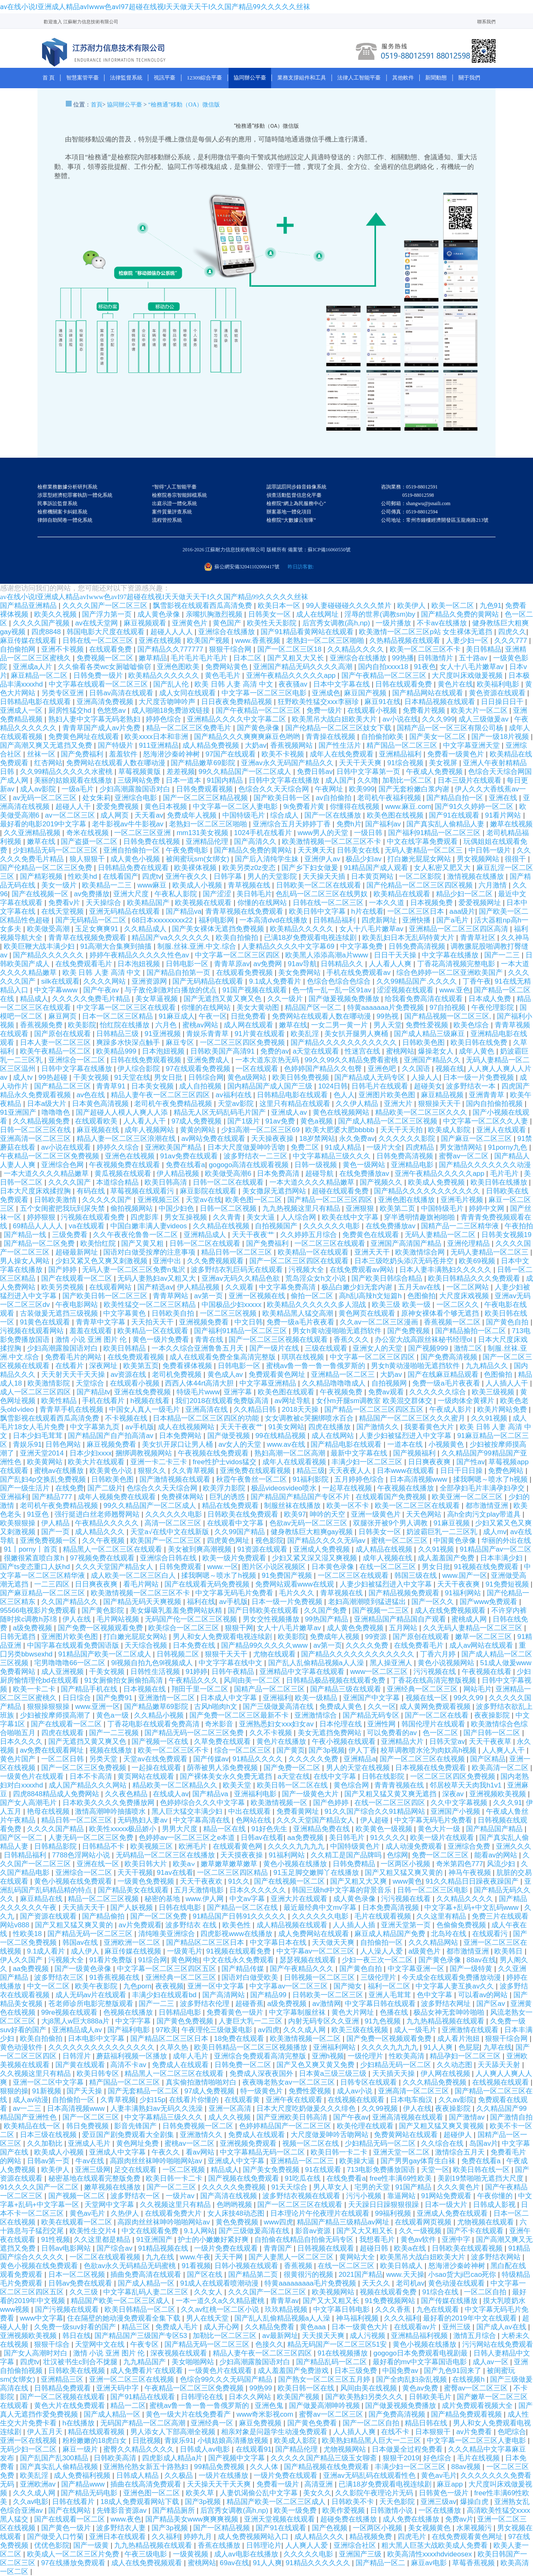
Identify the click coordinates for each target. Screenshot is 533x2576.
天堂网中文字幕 (110, 2205)
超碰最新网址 (77, 1252)
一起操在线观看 (157, 1768)
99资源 (377, 1637)
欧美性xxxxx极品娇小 (123, 1829)
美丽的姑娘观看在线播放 (74, 780)
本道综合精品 (118, 1182)
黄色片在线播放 (282, 1741)
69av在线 (234, 2563)
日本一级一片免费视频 (479, 1077)
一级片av (181, 2196)
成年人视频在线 (388, 1558)
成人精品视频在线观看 (293, 1925)
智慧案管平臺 (82, 77)
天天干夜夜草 (491, 1741)
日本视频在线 (145, 1689)
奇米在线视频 (88, 833)
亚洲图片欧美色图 (388, 1095)
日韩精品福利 (335, 920)
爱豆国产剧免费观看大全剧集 (129, 2135)
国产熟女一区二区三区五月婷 (325, 2379)
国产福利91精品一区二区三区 (435, 833)
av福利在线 (234, 1095)
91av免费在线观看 (189, 1156)
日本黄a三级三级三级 (334, 2074)
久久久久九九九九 (297, 1846)
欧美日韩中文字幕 (318, 911)
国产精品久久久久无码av (327, 1541)
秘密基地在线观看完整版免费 (95, 2178)
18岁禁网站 (317, 1139)
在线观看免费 (111, 649)
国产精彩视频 (42, 876)
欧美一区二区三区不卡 (426, 649)
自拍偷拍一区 (382, 1942)
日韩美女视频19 (506, 1235)
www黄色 (407, 1881)
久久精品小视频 (160, 1715)
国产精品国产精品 (495, 1829)
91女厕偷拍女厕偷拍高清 (124, 1680)
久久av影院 (456, 2100)
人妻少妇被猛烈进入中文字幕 (406, 1436)
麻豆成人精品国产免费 (390, 1934)
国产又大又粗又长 (365, 2231)
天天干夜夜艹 (254, 1235)
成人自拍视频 (201, 1086)
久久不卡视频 (271, 1733)
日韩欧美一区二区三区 (328, 1995)
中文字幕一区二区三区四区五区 (167, 1969)
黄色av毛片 (88, 2213)
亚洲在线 (504, 798)
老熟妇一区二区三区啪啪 (326, 641)
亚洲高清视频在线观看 (408, 2117)
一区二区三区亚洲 (143, 833)
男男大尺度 (180, 1829)
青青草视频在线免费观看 (245, 911)
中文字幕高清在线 (202, 1820)
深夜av (454, 1794)
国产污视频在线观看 (68, 2309)
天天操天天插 (325, 876)
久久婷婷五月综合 (309, 1235)
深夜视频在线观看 (179, 2353)
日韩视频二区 (179, 1654)
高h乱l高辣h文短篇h (371, 1296)
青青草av (284, 2301)
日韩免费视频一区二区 (198, 2126)
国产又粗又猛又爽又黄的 (405, 1873)
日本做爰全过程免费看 (408, 2449)
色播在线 (395, 2012)
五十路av (474, 658)
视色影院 (269, 1541)
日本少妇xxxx (91, 1453)
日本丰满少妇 (502, 1558)
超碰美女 (428, 1086)
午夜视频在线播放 (406, 1488)
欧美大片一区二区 (480, 710)
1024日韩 (333, 1086)
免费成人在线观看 (181, 2065)
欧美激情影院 (49, 1383)
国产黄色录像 (259, 728)
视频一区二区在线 (311, 2143)
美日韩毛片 (254, 894)
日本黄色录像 (333, 1567)
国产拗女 (349, 1986)
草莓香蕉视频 (474, 2563)
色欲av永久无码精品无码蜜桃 (131, 2266)
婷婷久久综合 (119, 1147)
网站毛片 (477, 1689)
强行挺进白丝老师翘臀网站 (98, 1514)
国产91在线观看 (455, 815)
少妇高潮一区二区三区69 (261, 1130)
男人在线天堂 (208, 2318)
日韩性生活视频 (156, 1672)
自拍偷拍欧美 (383, 737)
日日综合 (77, 1698)
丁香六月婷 (439, 1654)
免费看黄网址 (298, 1811)
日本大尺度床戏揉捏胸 (36, 1191)
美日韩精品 (483, 649)
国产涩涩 (218, 894)
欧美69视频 (478, 1261)
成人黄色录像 (159, 614)
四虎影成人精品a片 (173, 2458)
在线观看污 (491, 1934)
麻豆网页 (63, 1016)
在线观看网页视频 (424, 2222)
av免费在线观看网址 (53, 1750)
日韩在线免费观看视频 (146, 1060)
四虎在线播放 (330, 1427)
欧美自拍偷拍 (238, 938)
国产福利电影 (129, 2030)
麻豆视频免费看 (112, 1444)
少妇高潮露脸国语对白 (136, 789)
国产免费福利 (83, 754)
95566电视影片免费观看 (39, 1610)
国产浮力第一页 (108, 614)
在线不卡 (396, 2432)
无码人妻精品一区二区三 (425, 850)
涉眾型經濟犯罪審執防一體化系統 (74, 495)
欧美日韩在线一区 (482, 2170)
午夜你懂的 (496, 2196)
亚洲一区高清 (231, 2108)
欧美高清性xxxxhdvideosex (430, 2554)
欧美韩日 (509, 1951)
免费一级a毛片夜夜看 (301, 1322)
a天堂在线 (294, 1776)
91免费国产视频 (288, 1575)
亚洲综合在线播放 (227, 632)
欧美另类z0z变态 (250, 868)
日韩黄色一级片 (445, 2493)
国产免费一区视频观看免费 (101, 1628)
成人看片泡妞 (459, 2039)
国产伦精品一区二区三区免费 (47, 868)
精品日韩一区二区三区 (237, 1252)
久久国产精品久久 (70, 1602)
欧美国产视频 (209, 641)
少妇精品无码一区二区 (396, 2065)
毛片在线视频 (479, 2458)
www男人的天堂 (324, 833)
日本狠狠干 (434, 2432)
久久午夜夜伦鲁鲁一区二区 (136, 1235)
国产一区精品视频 (222, 2528)
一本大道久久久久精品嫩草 (47, 1174)
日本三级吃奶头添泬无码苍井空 (405, 1261)
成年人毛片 (191, 2056)
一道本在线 (406, 1444)
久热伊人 (126, 2213)
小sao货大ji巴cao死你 (463, 2274)
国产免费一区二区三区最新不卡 (240, 1715)
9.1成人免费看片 (276, 981)
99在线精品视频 (281, 1436)
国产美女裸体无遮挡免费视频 (219, 929)
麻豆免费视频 (261, 2423)
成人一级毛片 (416, 2030)
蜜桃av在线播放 (60, 1471)
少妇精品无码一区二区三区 (56, 850)
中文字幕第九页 (96, 1427)
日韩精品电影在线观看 (36, 702)
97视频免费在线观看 (103, 1558)
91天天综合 (290, 2187)
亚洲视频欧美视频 (498, 1794)
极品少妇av (364, 859)
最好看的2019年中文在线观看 (470, 2318)
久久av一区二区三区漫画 (380, 1322)
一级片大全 (384, 1147)
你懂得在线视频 (355, 807)
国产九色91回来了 (453, 2371)
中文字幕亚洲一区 (417, 1969)
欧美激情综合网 (421, 1252)
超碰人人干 (74, 807)
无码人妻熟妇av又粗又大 (157, 1278)
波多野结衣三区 (60, 1977)
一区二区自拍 (486, 2292)
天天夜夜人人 (351, 1471)
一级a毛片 (79, 789)
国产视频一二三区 (381, 1610)
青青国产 (279, 2248)
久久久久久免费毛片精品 (92, 999)
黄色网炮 (185, 1960)
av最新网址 (280, 2336)
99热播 (403, 658)
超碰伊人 (458, 2135)
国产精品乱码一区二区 (332, 2362)
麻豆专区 (181, 1042)
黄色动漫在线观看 (457, 2283)
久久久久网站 (105, 981)
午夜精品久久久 (194, 1680)
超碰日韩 (375, 2248)
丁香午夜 (477, 981)
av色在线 (92, 1095)
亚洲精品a (360, 1759)
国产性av (470, 1462)
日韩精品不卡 (104, 1846)
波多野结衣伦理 (206, 2004)
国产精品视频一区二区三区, (448, 1016)
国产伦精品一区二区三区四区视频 (420, 885)
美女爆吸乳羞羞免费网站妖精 (177, 1610)
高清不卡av (129, 2065)
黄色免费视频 (238, 2222)
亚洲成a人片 (33, 667)
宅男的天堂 (373, 2187)
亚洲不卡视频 (63, 649)
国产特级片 (116, 745)
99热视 (388, 1016)
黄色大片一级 (440, 1829)
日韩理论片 (263, 2545)
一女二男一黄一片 (340, 1025)
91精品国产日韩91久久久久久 (240, 1916)
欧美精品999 (117, 1051)
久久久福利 (401, 2318)
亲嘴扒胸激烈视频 (215, 614)
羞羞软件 (124, 754)
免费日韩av (315, 772)
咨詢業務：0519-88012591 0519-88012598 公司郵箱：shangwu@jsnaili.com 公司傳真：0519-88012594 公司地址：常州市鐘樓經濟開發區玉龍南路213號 (434, 503)
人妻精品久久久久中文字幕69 (289, 946)
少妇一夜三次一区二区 (378, 1960)
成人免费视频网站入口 (254, 2537)
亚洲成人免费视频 (322, 1549)
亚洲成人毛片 (90, 2143)
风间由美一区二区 (253, 1680)
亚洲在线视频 (161, 641)
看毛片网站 (142, 1584)
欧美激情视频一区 (280, 1803)
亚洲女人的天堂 (378, 1348)
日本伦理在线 (341, 1724)
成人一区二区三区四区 (36, 1392)
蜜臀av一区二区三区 (477, 2388)
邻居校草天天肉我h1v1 (466, 1785)
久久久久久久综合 (438, 1392)
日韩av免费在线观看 (81, 2283)
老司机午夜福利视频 (390, 798)
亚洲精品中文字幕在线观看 (302, 1672)
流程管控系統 (167, 520)
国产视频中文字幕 (237, 2458)
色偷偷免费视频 (462, 1925)
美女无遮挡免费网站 (331, 1733)
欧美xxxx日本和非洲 (157, 737)
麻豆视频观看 (146, 623)
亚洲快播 (417, 920)
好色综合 (438, 2458)
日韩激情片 (436, 658)
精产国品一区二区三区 (402, 745)
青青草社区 (479, 938)
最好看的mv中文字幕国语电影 (421, 2362)
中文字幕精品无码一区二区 (263, 2152)
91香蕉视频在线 (115, 1977)
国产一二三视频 (115, 1733)
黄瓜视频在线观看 (124, 1174)
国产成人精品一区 (147, 2283)
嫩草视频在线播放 (113, 2187)
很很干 (516, 859)
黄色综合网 (352, 1785)
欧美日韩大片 (147, 1864)
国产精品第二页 (254, 2274)
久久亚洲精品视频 (33, 833)
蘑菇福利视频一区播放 (132, 2056)
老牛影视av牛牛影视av (128, 824)
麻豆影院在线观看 (209, 1191)
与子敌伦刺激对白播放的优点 (172, 990)
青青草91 (111, 1086)
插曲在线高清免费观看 (146, 2484)
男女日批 (169, 1077)
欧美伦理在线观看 (366, 2126)
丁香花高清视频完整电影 (457, 964)
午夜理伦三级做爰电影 (218, 2030)
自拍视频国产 (277, 1226)
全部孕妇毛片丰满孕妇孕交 (483, 1488)
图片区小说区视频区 (275, 1567)
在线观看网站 (111, 1287)
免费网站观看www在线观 (295, 1584)
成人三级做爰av (484, 719)
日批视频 (146, 2441)
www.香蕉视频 (258, 641)
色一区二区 (441, 1733)
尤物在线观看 (275, 1654)
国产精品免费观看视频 (467, 2414)
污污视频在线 (435, 1672)
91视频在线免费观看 (487, 1567)
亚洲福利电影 (256, 1794)
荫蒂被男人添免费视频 (223, 1768)
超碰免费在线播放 (349, 2519)
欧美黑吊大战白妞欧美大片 (335, 719)
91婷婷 (197, 1672)
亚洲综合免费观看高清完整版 (261, 2056)
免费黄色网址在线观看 (84, 737)
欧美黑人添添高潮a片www (327, 955)
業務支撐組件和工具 (301, 77)
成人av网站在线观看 (482, 1645)
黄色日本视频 (166, 807)
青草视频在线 (250, 885)
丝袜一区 (42, 754)
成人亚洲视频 (63, 1672)
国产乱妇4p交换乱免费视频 (43, 1479)
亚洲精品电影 (413, 1165)
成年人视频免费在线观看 (118, 1497)
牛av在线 (90, 2161)
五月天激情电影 (200, 1890)
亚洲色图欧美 (179, 667)
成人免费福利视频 (83, 2475)
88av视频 (467, 2467)
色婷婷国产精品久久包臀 (324, 1069)
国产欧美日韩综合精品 (387, 1278)
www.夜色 (125, 2519)
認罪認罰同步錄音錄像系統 (296, 487)
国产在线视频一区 (41, 894)
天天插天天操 (394, 2074)
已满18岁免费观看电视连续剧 (311, 938)
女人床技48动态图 (236, 2213)
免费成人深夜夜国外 (262, 2074)
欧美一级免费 (296, 2510)
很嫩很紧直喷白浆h (35, 1558)
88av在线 (481, 1960)
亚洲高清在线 (207, 1409)
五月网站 (404, 1628)
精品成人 (34, 999)
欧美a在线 (411, 2248)
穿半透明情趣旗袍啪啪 (420, 1217)
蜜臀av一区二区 (465, 1156)
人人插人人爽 (355, 2432)
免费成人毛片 (177, 2327)
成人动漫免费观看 (415, 1846)
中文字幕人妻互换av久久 (456, 1986)
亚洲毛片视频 (463, 1200)
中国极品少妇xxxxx (233, 1305)
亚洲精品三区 (63, 2379)
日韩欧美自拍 (174, 1313)
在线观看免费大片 (174, 2213)
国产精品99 (269, 1995)
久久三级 (85, 2292)
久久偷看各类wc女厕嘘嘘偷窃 (105, 667)
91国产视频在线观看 (255, 990)
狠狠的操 (14, 2091)
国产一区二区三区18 (290, 649)
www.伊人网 (206, 1899)
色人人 (344, 1095)
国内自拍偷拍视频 (495, 1104)
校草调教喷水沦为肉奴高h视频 (429, 1750)
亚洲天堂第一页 (407, 1925)
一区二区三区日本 (416, 911)
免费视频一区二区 (106, 658)
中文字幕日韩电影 (342, 2309)
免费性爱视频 (428, 1025)
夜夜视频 (169, 1986)
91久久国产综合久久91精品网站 (375, 1811)
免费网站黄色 (227, 667)
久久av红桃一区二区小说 (221, 2309)
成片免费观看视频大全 (478, 2406)
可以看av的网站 (484, 1995)
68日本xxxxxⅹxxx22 (163, 920)
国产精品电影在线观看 (347, 1444)
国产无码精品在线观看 (208, 981)
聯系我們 (486, 21)
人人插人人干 (508, 1383)
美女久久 (317, 2493)
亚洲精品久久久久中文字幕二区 (237, 719)
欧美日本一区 (280, 606)
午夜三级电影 (147, 2554)
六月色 (167, 1025)
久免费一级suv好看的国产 (76, 2327)
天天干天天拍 (402, 1130)
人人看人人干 (145, 1121)
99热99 (261, 2388)
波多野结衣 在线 (192, 1925)
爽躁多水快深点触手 (129, 1042)
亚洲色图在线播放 (407, 1200)
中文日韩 (248, 1322)
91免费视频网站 (391, 2301)
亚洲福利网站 (335, 2047)
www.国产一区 (464, 1575)
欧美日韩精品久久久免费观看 (475, 1278)
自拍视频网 (390, 1383)
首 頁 (48, 77)
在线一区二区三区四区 (390, 1803)
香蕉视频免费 (42, 1025)
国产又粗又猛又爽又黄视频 (442, 2126)
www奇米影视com (266, 2414)
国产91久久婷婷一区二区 (475, 807)
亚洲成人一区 (22, 710)
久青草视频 (118, 2100)
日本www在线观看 (406, 1471)
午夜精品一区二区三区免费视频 (50, 1156)
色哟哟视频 (235, 2205)
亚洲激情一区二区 (167, 1698)
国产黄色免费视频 (186, 2021)
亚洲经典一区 (213, 2423)
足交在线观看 (136, 2170)
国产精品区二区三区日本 (206, 1942)
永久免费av (357, 1139)
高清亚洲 (319, 2484)
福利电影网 (217, 920)
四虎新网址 (380, 920)
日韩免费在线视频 (152, 841)
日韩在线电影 (181, 1908)
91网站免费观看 (447, 2196)
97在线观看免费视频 (199, 1069)
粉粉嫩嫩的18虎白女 (95, 2441)
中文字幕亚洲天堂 (472, 745)
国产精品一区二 (381, 2563)
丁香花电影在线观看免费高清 (154, 1724)
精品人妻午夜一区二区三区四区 (161, 1095)
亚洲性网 (382, 1724)
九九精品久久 (488, 1366)
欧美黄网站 (46, 1462)
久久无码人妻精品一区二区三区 (473, 1628)
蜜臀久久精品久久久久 (139, 2449)
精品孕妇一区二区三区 (466, 2056)
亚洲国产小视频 (456, 1811)
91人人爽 (438, 2047)
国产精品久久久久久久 (49, 955)
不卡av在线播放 (442, 623)
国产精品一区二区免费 (40, 1243)
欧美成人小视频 (198, 885)
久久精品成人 (146, 929)
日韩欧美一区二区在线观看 (319, 885)
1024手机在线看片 (264, 833)
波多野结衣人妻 (122, 2528)
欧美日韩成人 (402, 2266)
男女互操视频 (186, 1217)
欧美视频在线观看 (204, 903)
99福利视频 (394, 2213)
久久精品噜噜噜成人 (335, 1383)
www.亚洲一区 (97, 1707)
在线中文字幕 (336, 1776)
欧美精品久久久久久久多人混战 (317, 1305)
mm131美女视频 (203, 833)
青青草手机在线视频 (72, 1409)
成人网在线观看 (249, 1025)
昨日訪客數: (301, 567)
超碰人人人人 (172, 632)
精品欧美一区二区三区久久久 (422, 1112)
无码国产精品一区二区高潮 (143, 2423)
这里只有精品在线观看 (295, 1104)
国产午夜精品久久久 (303, 1969)
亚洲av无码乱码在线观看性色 (370, 2475)
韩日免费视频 (88, 2126)
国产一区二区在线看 (438, 1715)
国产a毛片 (453, 920)
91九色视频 (384, 2021)
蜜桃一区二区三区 (400, 1541)
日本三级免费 (356, 2371)
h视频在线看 (151, 1401)
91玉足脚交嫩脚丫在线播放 (317, 1873)
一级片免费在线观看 (227, 2248)
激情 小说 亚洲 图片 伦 (92, 1340)
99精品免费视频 (220, 2467)
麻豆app (451, 2484)
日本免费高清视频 (391, 1908)
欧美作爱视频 (344, 2510)
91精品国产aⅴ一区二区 (495, 1549)
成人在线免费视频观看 (451, 1610)
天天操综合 (104, 903)
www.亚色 (454, 990)
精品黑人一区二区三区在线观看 (113, 1549)
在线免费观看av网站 (363, 1270)
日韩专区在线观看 (369, 2082)
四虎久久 (512, 632)
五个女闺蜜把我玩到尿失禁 (63, 1208)
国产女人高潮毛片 (29, 1803)
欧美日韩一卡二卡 (340, 2152)
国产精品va (184, 911)
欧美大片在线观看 (97, 1462)
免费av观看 (387, 1392)
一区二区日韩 (63, 1759)
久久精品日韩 (256, 1409)
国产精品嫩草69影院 (204, 763)
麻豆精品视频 (443, 1095)
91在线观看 (324, 2170)
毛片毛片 (505, 1174)
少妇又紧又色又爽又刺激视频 (102, 1261)
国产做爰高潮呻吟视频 (325, 2406)
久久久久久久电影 (332, 1226)
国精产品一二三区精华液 (461, 1226)
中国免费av (401, 2371)
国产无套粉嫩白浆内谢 (415, 789)
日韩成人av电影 (206, 2449)
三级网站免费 (139, 780)
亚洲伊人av (323, 859)
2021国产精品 (360, 2274)
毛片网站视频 (119, 1619)
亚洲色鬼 (270, 2406)
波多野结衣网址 (447, 2004)
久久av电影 (31, 2502)
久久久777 (511, 641)
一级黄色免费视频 (146, 1881)
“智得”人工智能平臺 (174, 487)
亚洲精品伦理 (208, 841)
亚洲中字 (457, 2240)
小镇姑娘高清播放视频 (233, 2441)
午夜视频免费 (342, 1392)
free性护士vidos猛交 (226, 1462)
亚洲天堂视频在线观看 (280, 2519)
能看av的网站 (496, 1855)
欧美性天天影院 (273, 623)
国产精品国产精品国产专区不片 (301, 1497)
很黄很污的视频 (309, 2274)
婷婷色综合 (164, 719)
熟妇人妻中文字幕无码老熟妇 (95, 719)
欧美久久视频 (56, 614)
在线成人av (171, 1794)
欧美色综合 (472, 1025)
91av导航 (302, 964)
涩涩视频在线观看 (406, 990)
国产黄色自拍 (508, 1322)
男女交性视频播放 (272, 1619)
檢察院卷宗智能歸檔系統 (179, 495)
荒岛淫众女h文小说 (316, 1278)
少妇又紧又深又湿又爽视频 (315, 1558)
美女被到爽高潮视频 (201, 1549)
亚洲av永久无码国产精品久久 (288, 763)
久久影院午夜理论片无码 (375, 2493)
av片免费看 (475, 2432)
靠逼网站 (402, 2196)
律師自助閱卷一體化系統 (64, 520)
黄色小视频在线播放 (296, 1864)
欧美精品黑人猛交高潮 (298, 1313)
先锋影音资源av (122, 2510)
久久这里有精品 (442, 1916)
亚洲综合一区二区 (77, 1060)
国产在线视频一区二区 (290, 1881)
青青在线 (210, 1340)
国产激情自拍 (511, 2117)
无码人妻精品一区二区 (441, 1235)
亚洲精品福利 (401, 754)
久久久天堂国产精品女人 (115, 1567)
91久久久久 (388, 1838)
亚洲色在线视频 (131, 1156)
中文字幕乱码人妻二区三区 (146, 2292)
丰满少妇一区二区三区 (367, 1462)
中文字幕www (57, 990)
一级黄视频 (191, 2554)
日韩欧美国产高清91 (223, 1051)
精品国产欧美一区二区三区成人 (121, 2301)
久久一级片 (286, 999)
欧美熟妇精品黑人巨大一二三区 (372, 2441)
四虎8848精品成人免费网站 (57, 1794)
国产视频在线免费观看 (244, 2178)
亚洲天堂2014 (43, 1453)
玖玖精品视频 (287, 2309)
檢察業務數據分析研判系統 (67, 487)
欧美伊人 (412, 606)
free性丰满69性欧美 (402, 2178)
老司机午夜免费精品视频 (174, 1104)
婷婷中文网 (487, 1208)
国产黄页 (290, 1750)
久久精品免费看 (270, 2327)
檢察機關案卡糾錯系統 (62, 512)
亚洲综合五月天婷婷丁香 (293, 824)
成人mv (494, 1532)
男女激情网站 (462, 1147)
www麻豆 (153, 885)
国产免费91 (115, 1698)
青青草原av (232, 964)
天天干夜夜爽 (459, 1584)
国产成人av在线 (502, 2327)
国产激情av (467, 2117)
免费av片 (459, 2519)
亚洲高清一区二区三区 (36, 1139)
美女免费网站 (300, 973)
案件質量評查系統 (172, 512)
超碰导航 (320, 1174)
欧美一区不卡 (348, 1506)
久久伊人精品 (358, 1104)
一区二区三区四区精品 (233, 1873)
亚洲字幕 (239, 1392)
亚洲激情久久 (202, 2135)
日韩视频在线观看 (326, 2248)
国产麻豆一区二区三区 (477, 1139)
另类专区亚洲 (63, 693)
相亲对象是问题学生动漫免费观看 (275, 2432)
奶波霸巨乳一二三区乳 (442, 1532)
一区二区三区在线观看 (330, 1243)
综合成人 (285, 815)
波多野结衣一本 (472, 1086)
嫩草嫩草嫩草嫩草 (230, 1864)
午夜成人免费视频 (435, 772)
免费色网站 (507, 1471)
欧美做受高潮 (49, 929)
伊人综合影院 (139, 1069)
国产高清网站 (224, 1995)
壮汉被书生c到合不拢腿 (81, 2362)
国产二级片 (105, 1488)
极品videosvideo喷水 (284, 1488)
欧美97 (295, 1514)
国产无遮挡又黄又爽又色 (224, 999)
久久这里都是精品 (103, 2240)
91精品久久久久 (258, 1759)
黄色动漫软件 (22, 2047)
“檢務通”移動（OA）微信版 (184, 105)
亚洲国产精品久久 (433, 1060)
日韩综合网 (206, 1077)
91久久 (239, 1881)
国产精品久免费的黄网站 (461, 614)
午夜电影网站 (77, 1305)
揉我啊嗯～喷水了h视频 (491, 1479)
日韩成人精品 (138, 2475)
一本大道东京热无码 (268, 1060)
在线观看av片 (416, 2327)
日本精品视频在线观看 (440, 702)
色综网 (397, 1855)
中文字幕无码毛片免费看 (235, 1593)
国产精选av (155, 1287)
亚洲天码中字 (118, 2388)
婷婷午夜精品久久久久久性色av (140, 955)
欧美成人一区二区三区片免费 (74, 2554)
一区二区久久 (458, 1305)
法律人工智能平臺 (359, 77)
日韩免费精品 (355, 1864)
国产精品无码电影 (90, 2493)
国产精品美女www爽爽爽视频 (192, 2519)
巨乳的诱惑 (228, 1497)
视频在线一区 (428, 1698)
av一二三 (28, 2108)
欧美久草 (201, 2493)
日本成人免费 (490, 999)
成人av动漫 (31, 2100)
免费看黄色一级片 (236, 2012)
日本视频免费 (432, 903)
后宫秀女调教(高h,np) (337, 623)
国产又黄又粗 (143, 1243)
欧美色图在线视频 (396, 815)
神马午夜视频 (470, 1873)
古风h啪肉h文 (216, 1707)
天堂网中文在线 (101, 2344)
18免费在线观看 (240, 2039)
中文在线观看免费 (151, 2231)
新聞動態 (436, 77)
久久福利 (166, 2537)
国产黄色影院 (104, 1610)
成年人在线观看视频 (295, 1462)
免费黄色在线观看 (371, 1235)
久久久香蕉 (394, 2309)
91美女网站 (286, 1427)
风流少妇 (502, 1864)
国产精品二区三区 (63, 1086)
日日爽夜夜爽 (430, 1462)
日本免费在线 (195, 1645)
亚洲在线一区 (99, 1864)
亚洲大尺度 (132, 894)
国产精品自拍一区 (455, 798)
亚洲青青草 (487, 1095)
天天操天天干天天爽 (220, 2484)
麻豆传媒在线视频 (134, 1951)
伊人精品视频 (179, 1174)
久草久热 (175, 2047)
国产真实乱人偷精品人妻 (446, 824)
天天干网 (229, 2257)
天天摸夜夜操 (242, 1855)
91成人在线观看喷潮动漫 (220, 2283)
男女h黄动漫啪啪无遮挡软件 (337, 1331)
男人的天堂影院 (273, 876)
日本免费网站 (181, 1436)
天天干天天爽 (361, 763)
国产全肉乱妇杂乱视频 (412, 2379)
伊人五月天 (46, 2432)
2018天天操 (301, 1409)
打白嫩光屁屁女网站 (420, 859)
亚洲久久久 (513, 1846)
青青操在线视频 (331, 737)
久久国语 (417, 1069)
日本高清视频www (419, 1479)
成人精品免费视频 (211, 745)
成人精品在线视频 (385, 1549)
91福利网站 (464, 1593)
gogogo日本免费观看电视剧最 (422, 2353)
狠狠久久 (153, 1471)
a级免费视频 (33, 1628)
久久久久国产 (70, 1182)
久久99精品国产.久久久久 (417, 981)
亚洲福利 (14, 1497)
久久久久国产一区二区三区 (105, 606)
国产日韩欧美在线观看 (264, 1610)
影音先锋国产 (136, 2126)
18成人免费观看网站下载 (140, 2502)
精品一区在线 (225, 1829)
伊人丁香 (363, 1750)
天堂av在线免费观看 (156, 1759)
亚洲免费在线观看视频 (256, 1471)
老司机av (410, 2283)
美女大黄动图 (259, 1008)
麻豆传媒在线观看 (29, 641)
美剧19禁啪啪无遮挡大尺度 (481, 2178)
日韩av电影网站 (67, 2248)
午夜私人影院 (176, 894)
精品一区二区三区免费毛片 (189, 728)
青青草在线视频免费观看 (88, 938)
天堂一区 (435, 2170)
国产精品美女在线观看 (134, 1890)
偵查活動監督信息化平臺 (293, 495)
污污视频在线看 (407, 1899)
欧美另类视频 (63, 1287)
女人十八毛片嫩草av (473, 667)
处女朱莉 (96, 798)
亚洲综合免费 (470, 1846)
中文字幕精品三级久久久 (333, 1156)
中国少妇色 (177, 1208)
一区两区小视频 (406, 1864)
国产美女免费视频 (272, 2170)
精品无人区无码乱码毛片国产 (221, 1112)
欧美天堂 (238, 1785)
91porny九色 (508, 1147)
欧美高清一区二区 (501, 1768)
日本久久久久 (22, 1741)
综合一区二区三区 (243, 1750)
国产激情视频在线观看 (175, 1479)
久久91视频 (490, 1418)
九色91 (491, 606)
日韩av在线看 (262, 1838)
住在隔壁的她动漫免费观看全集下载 (124, 2318)
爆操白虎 (475, 2502)
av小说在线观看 (67, 1147)
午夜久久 (167, 2152)
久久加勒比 (46, 2143)
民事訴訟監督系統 (57, 503)
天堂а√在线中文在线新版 (170, 1532)
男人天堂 (388, 1025)
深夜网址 (104, 1366)
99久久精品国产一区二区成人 (246, 772)
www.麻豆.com (408, 807)
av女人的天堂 (241, 1444)
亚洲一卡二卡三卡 (159, 1462)
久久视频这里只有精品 (36, 2074)
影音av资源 (314, 2231)
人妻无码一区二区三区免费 (91, 1838)
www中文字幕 (41, 2318)
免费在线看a (185, 1165)
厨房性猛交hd (70, 710)
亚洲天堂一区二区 (402, 2152)
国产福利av (384, 824)
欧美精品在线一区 (33, 2126)
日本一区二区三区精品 (118, 1016)
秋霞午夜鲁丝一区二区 (252, 1479)
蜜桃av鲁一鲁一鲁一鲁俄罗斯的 (316, 1366)
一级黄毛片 (184, 1951)
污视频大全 (307, 1270)
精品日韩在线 (427, 2423)
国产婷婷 (63, 1270)
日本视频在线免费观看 (431, 1768)
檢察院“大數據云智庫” (291, 520)
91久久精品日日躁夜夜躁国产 (473, 1881)
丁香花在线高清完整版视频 (434, 1680)
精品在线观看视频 (97, 2432)
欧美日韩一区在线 (307, 2388)
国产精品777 (53, 1497)
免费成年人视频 (193, 815)
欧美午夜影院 (97, 1986)
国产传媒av (211, 1759)
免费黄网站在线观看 (407, 2135)
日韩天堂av (447, 1741)
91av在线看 (175, 1873)
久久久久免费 (368, 1645)
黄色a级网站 (248, 1077)
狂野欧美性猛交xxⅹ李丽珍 (319, 702)
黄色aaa (314, 2327)
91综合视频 (406, 763)
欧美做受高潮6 (229, 1174)
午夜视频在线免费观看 (214, 1453)
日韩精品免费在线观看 (134, 868)
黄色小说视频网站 (447, 1663)
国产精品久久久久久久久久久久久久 (358, 1654)
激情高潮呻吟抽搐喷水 (111, 1811)
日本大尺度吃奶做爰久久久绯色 (307, 2108)
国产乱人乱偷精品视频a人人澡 (317, 1663)
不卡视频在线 (127, 1418)
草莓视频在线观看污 (143, 1191)
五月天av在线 (420, 1287)
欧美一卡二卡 (35, 1689)
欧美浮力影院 (225, 1488)
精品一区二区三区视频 (104, 1899)
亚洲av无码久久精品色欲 (241, 1278)
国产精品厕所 (174, 2510)
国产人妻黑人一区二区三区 (292, 2257)
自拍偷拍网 (18, 649)
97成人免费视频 (198, 1121)
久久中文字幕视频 (460, 1803)
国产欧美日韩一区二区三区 (105, 1296)
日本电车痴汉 (412, 2100)
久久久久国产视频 (42, 623)
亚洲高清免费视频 (106, 702)
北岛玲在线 (449, 1934)
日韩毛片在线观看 (380, 1086)
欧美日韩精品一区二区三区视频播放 (251, 2047)
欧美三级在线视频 (360, 2030)
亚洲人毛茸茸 (391, 1995)
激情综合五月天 (461, 2152)
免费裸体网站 (183, 1497)
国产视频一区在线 (161, 1741)
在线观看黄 (243, 2100)
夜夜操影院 (493, 1715)
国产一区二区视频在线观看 (63, 2397)
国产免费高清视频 (450, 1357)
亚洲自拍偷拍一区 (132, 850)
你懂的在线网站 (263, 903)
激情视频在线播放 (476, 876)
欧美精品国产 (149, 903)
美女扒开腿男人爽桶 (357, 1034)
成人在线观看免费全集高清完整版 (223, 1357)
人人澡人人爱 (382, 1951)
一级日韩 (369, 833)
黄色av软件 (419, 2240)
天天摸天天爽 (324, 2336)
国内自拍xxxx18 (384, 667)
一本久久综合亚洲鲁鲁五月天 (199, 1348)
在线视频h (469, 2379)
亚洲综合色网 (63, 1165)
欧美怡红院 (99, 1243)
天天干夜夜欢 (202, 1881)
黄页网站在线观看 (146, 1776)
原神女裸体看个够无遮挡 (441, 1313)
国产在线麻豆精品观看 (444, 1374)
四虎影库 (145, 1217)
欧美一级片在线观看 (443, 1838)
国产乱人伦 (172, 684)
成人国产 (339, 780)
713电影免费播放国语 (382, 2170)
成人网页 (115, 815)
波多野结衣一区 (136, 2196)
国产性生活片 (341, 745)
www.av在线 (287, 1444)
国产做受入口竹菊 (56, 2537)
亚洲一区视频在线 (258, 1296)
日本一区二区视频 (77, 2274)
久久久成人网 (305, 2030)
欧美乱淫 (306, 1034)
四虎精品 (421, 1147)
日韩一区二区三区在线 (36, 1130)
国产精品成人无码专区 (370, 1077)
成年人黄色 (477, 1051)
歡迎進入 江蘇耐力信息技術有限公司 (81, 21)
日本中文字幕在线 (342, 684)
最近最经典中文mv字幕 (321, 1908)
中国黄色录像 (455, 1541)
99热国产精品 (327, 1619)
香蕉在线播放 (220, 2545)
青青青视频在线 (400, 1785)
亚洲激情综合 (316, 1715)
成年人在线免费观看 (343, 754)
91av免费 (280, 1121)
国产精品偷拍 (104, 1916)
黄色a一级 (113, 1715)
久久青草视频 (194, 1471)
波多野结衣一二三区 (256, 1156)
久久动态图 (455, 2065)
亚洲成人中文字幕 (118, 2152)
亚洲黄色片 (190, 623)
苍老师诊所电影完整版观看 (91, 2004)
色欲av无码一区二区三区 (309, 1523)
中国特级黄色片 (356, 1846)
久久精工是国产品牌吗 (347, 1855)
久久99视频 (380, 2108)
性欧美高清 (407, 2056)
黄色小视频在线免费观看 (74, 1881)
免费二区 (306, 1147)
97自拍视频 (449, 1008)
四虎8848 (47, 632)
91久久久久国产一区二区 (40, 2187)
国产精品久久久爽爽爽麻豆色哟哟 (248, 737)
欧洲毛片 (194, 1846)
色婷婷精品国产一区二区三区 (286, 2126)
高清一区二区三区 (173, 1523)
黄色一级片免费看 (161, 1340)
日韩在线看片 (74, 2502)
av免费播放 (92, 894)
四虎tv (152, 876)
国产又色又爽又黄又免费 (316, 2065)
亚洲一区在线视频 (29, 2441)
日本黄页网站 (373, 876)
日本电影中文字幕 (97, 2039)
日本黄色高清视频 (101, 1104)
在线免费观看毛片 (84, 964)
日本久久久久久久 (258, 1890)
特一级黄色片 (262, 2091)
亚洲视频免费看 (205, 1322)
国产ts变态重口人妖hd (36, 1567)
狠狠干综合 (53, 2344)
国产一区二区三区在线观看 (300, 2205)
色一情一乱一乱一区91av (332, 990)
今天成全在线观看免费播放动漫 (452, 1977)
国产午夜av (102, 990)
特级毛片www (198, 1392)
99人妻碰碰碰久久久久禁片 (350, 606)
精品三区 (137, 2327)
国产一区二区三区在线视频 (423, 1759)
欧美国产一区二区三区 (166, 1541)
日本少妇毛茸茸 (39, 1436)
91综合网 (152, 1960)
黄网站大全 (358, 2257)
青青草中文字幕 (101, 1322)
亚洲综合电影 (137, 798)
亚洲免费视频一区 (49, 1541)
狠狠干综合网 (231, 649)
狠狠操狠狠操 (49, 1707)
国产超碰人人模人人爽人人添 (123, 1112)
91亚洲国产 (19, 1112)
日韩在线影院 (384, 1776)
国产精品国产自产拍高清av (111, 1436)
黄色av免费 (421, 2388)
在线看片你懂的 (195, 2100)
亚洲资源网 (150, 981)
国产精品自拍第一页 (179, 973)
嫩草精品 (153, 658)
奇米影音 (220, 1724)
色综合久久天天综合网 (274, 789)
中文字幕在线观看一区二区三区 (99, 684)
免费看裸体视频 (188, 1366)
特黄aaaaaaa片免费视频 (386, 1008)
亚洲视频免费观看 (249, 2143)
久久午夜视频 (104, 1541)
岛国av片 (483, 2143)
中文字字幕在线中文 (231, 1663)
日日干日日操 (462, 1471)
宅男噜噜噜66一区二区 (70, 1663)
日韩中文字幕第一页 (369, 772)
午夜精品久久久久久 (108, 1523)
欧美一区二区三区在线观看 (418, 1506)
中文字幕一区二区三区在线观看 (127, 1008)
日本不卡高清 (92, 1776)
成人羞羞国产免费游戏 (294, 2371)
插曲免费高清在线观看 (146, 2274)
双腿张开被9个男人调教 (391, 1523)
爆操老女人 (437, 1051)
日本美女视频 (153, 1086)
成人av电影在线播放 (247, 2554)
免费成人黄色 (341, 1707)
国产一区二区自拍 (372, 2423)
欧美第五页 (141, 1366)
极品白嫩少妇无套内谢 (357, 1287)
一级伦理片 (366, 2056)
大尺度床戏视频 (465, 1296)
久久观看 (240, 1287)
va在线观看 (87, 1226)
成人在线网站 (333, 1436)
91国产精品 (414, 2187)
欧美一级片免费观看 (235, 1558)
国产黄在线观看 (81, 2065)
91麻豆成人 (177, 1016)
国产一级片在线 (275, 1348)
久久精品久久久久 (356, 649)
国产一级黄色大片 (311, 1794)
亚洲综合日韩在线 (169, 1558)
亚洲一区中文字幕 (216, 1986)
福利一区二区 (390, 1986)
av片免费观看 (140, 1925)
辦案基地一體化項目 (288, 512)
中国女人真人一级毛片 (145, 1409)
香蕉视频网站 (292, 745)
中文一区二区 (49, 1986)
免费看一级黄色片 (456, 754)
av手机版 (139, 1427)
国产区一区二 (22, 1838)
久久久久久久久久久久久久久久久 (102, 2047)
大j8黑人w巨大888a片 (76, 2021)
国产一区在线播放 (333, 815)
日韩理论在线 (203, 2397)
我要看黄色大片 (430, 1427)
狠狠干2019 (401, 2458)
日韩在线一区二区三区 (98, 641)
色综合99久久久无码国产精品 (227, 2379)
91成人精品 (344, 1147)
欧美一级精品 (317, 1698)
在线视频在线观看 (501, 2082)
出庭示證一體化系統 (174, 503)
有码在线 (92, 1191)
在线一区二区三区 (388, 1567)
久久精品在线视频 (222, 1226)
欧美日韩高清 (166, 1182)
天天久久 (377, 2283)
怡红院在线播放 (126, 1025)
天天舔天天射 (500, 2065)
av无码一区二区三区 (46, 798)
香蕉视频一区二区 (453, 1322)
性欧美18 (28, 1934)
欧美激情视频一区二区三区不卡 (332, 841)
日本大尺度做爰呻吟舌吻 (247, 1147)
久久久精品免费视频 (435, 2082)
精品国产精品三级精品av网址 (344, 2222)
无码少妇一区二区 (29, 2449)
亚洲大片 (399, 1104)
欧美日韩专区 (99, 2074)
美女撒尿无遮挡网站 (275, 1191)
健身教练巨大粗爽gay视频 (313, 1532)
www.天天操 (405, 2274)
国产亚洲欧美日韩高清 (293, 2117)
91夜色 (425, 667)
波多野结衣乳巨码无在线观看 (238, 1270)
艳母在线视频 (49, 1811)
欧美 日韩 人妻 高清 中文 (234, 684)
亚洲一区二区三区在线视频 (132, 2379)
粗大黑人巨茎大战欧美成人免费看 (435, 2545)
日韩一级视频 (316, 1165)
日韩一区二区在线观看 (229, 1182)
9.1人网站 (199, 2231)
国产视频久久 (382, 1182)
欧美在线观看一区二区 (77, 2222)
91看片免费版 (111, 1960)
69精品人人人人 (39, 1226)
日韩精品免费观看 (63, 2388)
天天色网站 (424, 1514)
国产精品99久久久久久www (265, 1645)
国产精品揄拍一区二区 (471, 1331)
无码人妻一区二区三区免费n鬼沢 (134, 1270)
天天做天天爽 (334, 1942)
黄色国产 (228, 623)
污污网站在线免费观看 (497, 2344)
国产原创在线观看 (63, 1034)
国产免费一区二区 (293, 1768)
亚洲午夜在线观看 (295, 2100)
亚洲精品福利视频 (420, 2336)
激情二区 (469, 1348)
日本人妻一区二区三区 (56, 1042)
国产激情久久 (378, 1427)
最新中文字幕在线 (360, 1453)
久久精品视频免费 (42, 1121)
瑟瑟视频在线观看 (308, 1960)
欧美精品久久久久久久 (164, 675)
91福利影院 (311, 1479)
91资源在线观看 (263, 1549)
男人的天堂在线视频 (359, 1768)
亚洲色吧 (383, 1069)
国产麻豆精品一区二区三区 (43, 1593)
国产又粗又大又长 (296, 658)
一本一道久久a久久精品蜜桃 (221, 2301)
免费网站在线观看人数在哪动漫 (116, 763)
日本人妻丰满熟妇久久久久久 (446, 1270)
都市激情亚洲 (488, 1506)
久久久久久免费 (314, 1759)
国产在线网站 (70, 2510)
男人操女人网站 (26, 1261)
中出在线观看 (250, 1811)
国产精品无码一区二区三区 (90, 1934)
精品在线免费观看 (231, 1506)
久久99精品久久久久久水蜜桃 (67, 772)
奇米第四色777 (459, 1864)
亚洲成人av (290, 1112)
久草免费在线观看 (223, 1741)
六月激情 (493, 885)
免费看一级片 (279, 2484)
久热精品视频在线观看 (405, 641)
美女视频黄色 (430, 2528)
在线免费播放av (365, 1174)
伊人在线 (77, 1619)
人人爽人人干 (504, 1750)
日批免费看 (249, 1016)
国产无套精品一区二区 (144, 2091)
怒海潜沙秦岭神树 (172, 754)
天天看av (148, 815)
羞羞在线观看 (92, 1331)
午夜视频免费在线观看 (125, 1165)
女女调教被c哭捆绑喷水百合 (310, 1418)
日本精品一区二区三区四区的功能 (207, 1418)
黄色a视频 (317, 1121)
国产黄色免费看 (313, 2423)
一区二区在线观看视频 (106, 2257)
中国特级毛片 (244, 815)
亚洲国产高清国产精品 (407, 1243)
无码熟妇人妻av (143, 1820)
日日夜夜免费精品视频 (237, 702)
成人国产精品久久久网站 (89, 1785)
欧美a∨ (185, 1864)
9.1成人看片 (47, 1951)
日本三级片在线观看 (470, 780)
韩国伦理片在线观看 (434, 1724)
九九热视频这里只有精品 (302, 1208)
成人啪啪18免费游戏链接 (172, 710)
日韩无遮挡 (18, 1637)
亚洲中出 (168, 1261)
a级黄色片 (425, 1951)
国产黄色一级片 (67, 2528)
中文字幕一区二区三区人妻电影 (477, 2441)
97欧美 (167, 2030)
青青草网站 (171, 1296)
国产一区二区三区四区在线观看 (300, 1261)
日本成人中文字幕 (229, 1698)
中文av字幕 (248, 1899)
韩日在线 (76, 2336)
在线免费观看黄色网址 (468, 2537)
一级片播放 (394, 623)
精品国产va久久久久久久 (172, 938)
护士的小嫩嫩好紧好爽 (214, 2240)
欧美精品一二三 (108, 885)
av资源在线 (129, 1374)
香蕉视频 (299, 2266)
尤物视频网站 (346, 2449)
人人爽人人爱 (307, 2545)
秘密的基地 (163, 1899)
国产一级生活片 (26, 1488)
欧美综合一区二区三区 (184, 1628)
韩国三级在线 (416, 1575)
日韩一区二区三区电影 (433, 1890)
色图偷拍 (421, 1296)
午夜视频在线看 (487, 1672)
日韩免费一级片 (99, 675)
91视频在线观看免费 (239, 1951)
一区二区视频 (184, 2170)
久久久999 (438, 719)
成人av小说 (355, 2091)
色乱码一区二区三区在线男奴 (323, 894)
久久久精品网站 (434, 1942)
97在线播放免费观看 (74, 2563)
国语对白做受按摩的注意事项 (150, 1252)
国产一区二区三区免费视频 (84, 1768)
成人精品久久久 (101, 1532)
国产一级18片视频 (501, 737)
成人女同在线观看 (188, 693)
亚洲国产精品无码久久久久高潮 (303, 667)
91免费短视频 (508, 1584)
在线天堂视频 (63, 911)
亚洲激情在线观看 (471, 2030)
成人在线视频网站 (187, 1427)
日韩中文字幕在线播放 (285, 780)
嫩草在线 (42, 841)
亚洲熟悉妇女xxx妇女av (277, 1724)
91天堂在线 (132, 1077)
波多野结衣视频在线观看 (302, 2196)
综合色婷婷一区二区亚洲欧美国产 (450, 973)
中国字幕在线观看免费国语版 (74, 1645)
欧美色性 (237, 1925)
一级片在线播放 (224, 2475)
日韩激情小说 (392, 2510)
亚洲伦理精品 (469, 1243)
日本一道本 (184, 780)
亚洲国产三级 (361, 2554)
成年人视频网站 (150, 1130)
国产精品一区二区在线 (243, 1908)
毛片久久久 (297, 1593)
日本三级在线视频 (49, 2135)
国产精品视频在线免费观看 (327, 2467)
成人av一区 (491, 2362)
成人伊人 (86, 1951)
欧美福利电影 (499, 684)
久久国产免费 (326, 1610)
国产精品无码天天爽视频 (143, 1602)
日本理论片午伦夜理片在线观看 (320, 2213)
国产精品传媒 (244, 1969)
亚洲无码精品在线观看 (125, 911)
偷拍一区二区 (313, 1296)
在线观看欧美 (97, 1121)
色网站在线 (254, 1820)
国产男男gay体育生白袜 (419, 2161)
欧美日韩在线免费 (480, 1042)
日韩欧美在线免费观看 (243, 1514)
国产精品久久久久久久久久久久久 (345, 1042)
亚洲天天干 (373, 1252)
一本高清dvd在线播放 (274, 920)
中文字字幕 (134, 2021)
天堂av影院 (236, 1104)
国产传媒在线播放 (450, 2301)
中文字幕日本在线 (279, 1942)
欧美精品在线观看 (403, 894)
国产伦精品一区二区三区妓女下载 (339, 728)
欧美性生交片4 (94, 2231)
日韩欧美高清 (116, 2458)
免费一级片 (325, 710)
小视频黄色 (447, 1444)
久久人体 (265, 2467)
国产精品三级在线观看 (346, 1689)
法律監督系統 (126, 77)
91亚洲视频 (163, 1034)
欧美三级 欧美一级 (402, 1305)
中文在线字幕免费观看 (423, 841)
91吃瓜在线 (304, 2178)
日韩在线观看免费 (404, 684)
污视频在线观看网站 (33, 1331)
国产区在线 (205, 2274)
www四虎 (278, 2222)
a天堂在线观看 (317, 1051)
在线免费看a (346, 2178)
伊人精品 (56, 1523)
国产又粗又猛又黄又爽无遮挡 (391, 1794)
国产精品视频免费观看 (405, 1593)
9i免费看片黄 (305, 807)
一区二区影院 (421, 876)
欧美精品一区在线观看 (314, 1252)
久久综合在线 (443, 2143)
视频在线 (450, 1069)
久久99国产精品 (240, 1532)
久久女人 (209, 2292)
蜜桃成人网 (470, 1619)
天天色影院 (398, 2502)
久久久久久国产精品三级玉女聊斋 (325, 2458)
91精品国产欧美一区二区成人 (105, 1654)
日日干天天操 (396, 955)
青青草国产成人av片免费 (102, 728)
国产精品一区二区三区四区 (330, 1200)
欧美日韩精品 (125, 1348)
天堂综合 (91, 1383)
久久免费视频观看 (216, 1261)
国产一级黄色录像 (84, 1969)
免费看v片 (65, 903)
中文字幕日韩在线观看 (381, 2004)
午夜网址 (330, 789)
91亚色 (39, 1514)
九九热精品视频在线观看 (446, 2021)
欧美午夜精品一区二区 (56, 1051)
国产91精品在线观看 (143, 2397)
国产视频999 (429, 1348)
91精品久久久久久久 (319, 2563)
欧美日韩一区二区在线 (293, 1785)
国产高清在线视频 (229, 2196)
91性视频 (55, 2240)
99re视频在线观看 (70, 2012)
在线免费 (69, 1488)
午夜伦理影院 (493, 1008)
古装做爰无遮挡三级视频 (60, 1313)
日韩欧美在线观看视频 (468, 2248)
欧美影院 (82, 1025)
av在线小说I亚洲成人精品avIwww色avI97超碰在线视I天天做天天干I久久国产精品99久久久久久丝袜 (155, 6)
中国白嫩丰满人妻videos (149, 1226)
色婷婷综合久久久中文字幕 (203, 1803)
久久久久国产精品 (56, 1829)
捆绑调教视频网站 (144, 1453)
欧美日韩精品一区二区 (141, 2309)
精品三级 (310, 1471)
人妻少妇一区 (468, 641)
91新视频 (47, 2091)
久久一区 (382, 1707)
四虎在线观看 (63, 1733)
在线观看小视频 (373, 710)
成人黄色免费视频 (356, 1628)
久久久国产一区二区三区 (268, 2292)
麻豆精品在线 (42, 1899)
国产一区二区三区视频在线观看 (279, 1340)
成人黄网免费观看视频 (436, 1707)
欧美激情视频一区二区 (306, 2039)
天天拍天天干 (153, 1322)
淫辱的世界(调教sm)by (380, 614)
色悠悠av (112, 710)
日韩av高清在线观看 (122, 693)
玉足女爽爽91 (97, 929)
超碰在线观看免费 (341, 1191)
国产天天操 (85, 2091)
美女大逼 (262, 1217)
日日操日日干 (503, 702)
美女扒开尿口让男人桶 (178, 1444)
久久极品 (179, 2475)
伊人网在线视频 (446, 2074)
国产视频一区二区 (77, 2196)
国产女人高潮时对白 (37, 2353)
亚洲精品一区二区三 (344, 1374)
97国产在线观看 (232, 754)
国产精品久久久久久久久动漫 (485, 1165)
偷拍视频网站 (132, 1208)
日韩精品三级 (118, 1034)
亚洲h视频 (328, 2056)
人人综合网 (299, 1217)
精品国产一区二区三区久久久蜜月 (413, 1418)
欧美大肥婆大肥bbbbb (340, 1130)
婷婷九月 (199, 2537)
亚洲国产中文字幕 (372, 1698)
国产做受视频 (229, 1436)
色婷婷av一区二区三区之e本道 (188, 1838)
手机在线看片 (104, 1401)
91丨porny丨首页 (31, 1549)
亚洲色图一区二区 (152, 2493)
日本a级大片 (47, 1104)
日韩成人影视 (495, 2205)
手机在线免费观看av (359, 973)
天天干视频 (135, 1873)
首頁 (96, 105)
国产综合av (115, 2248)
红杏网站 (48, 763)
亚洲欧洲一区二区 (133, 1942)
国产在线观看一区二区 (77, 1278)
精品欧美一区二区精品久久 (175, 1785)
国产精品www (84, 2484)
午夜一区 (213, 1016)
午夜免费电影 (188, 850)
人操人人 (425, 1077)
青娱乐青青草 (208, 1034)
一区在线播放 (440, 2510)
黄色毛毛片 (223, 675)
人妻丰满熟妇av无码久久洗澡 (157, 2108)
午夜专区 (145, 2344)
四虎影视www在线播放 (237, 1934)
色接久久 (269, 2344)
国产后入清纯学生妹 (268, 859)
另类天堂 (104, 1759)
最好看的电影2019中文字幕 (44, 824)
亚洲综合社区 (356, 2545)
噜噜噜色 (57, 1112)
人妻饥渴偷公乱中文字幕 (260, 2493)
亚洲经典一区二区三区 (423, 1689)
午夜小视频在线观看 (345, 1741)
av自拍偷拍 (334, 798)
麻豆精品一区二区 (40, 675)
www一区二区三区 (380, 1672)
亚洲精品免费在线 (322, 1829)
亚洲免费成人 (209, 1060)
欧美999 (362, 789)
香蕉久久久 (352, 1340)
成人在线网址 (318, 614)
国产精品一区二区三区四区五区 (375, 1409)
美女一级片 (60, 885)
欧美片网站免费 (503, 1409)
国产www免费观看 (489, 1602)
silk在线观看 (60, 981)
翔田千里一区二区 (201, 1689)
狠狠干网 (239, 1628)
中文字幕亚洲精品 (268, 1383)
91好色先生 (270, 1829)
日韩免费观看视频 (205, 789)
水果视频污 (475, 2528)
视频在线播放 (112, 1750)
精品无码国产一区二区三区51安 (338, 2344)
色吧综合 (512, 2432)
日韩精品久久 (343, 964)
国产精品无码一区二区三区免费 (195, 1733)
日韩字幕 (229, 876)
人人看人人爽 (391, 964)
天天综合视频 (147, 1645)
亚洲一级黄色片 (377, 1514)
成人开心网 (222, 2327)
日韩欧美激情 (56, 1200)
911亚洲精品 (159, 745)
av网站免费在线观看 (214, 1139)
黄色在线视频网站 (342, 1112)
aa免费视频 (306, 1838)
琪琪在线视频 (303, 1357)
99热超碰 (53, 1077)
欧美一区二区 (453, 606)
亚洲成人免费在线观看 (453, 2213)
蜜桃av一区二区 (190, 2143)
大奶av (255, 745)
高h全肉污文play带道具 (485, 1514)
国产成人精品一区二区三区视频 (388, 1121)
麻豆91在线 (382, 702)
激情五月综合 (475, 2336)
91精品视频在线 (164, 2248)
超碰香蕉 (249, 2004)
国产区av (491, 2004)
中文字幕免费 (362, 946)
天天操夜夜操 (273, 1139)
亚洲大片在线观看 (300, 1899)
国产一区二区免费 (159, 1916)
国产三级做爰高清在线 (279, 1707)
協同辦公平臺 (250, 77)
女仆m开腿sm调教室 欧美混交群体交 (375, 1401)
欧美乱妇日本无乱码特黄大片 (409, 938)
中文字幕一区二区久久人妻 (486, 1121)
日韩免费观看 (181, 1567)
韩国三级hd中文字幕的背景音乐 (343, 1890)
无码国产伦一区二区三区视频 (192, 1619)
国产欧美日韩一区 (283, 798)
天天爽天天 (315, 850)
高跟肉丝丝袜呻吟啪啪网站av (157, 2161)
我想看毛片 (378, 2240)
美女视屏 (444, 763)
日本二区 (248, 658)
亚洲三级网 (92, 2170)
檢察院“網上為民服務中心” (296, 503)
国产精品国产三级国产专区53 (142, 2336)
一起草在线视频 (348, 1488)
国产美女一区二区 (438, 737)
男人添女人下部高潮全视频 (173, 2432)
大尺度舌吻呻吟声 (168, 702)
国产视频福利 (415, 1453)
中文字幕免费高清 (288, 1287)
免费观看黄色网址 (278, 1374)
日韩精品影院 (56, 1846)
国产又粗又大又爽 (359, 1881)
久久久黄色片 (459, 2187)
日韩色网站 (64, 1444)
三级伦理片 (379, 1977)
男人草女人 (332, 2187)
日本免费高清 (279, 1174)
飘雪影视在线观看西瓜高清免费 (203, 606)
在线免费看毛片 (420, 1645)
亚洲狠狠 (361, 1208)
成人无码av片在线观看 (91, 1995)
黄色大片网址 (353, 2012)
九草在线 (497, 2047)
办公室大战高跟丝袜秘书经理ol (424, 1340)
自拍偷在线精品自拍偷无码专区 (305, 2240)
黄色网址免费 (138, 2143)
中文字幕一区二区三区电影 (265, 693)
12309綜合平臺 (204, 77)
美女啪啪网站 (194, 2362)
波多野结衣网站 (497, 2257)
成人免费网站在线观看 (314, 1934)
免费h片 (348, 824)
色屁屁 (469, 2047)
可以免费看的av (392, 1733)
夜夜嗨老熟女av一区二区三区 (289, 2082)
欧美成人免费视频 (437, 1182)
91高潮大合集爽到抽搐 (117, 946)
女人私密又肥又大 (443, 868)
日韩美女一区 (270, 614)
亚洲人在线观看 (502, 1130)
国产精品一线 (26, 1235)
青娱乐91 (27, 1444)
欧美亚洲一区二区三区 (468, 1497)
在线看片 (70, 1366)
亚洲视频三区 (159, 1200)
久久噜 (368, 780)
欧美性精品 (60, 1401)
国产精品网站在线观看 (428, 693)
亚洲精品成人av (78, 2030)
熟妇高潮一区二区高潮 (290, 1453)
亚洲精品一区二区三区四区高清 (459, 929)
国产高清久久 (256, 841)
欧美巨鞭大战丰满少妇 (40, 946)
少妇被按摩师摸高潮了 (56, 1715)
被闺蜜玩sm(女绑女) (198, 859)
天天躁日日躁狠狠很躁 (384, 2205)
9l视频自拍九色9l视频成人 (153, 1663)
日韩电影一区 (188, 964)
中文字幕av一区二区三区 (316, 1951)
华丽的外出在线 (506, 1541)
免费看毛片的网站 (74, 1357)
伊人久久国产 (22, 1960)
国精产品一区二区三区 (270, 1689)
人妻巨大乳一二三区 (251, 2021)
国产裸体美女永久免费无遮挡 (227, 1776)
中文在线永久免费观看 (239, 1960)
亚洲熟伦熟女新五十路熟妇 (146, 2467)
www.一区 (222, 1567)
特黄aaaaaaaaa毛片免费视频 (311, 2283)
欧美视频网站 (334, 2292)
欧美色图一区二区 (254, 1200)
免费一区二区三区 (441, 1855)
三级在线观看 (327, 1348)
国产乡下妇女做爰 (310, 868)
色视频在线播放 (129, 2012)
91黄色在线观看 (46, 1322)
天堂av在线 (204, 1200)
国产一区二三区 (172, 2187)
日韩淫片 (77, 2056)
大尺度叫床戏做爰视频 (468, 675)
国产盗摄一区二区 (90, 841)
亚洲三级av (438, 2502)
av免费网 (269, 964)
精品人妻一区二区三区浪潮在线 (127, 1139)
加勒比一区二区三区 (226, 2336)
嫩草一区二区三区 (484, 1637)
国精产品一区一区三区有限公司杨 (451, 728)
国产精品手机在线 (90, 1689)
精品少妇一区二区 (465, 894)
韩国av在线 (81, 1942)
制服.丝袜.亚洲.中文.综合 (197, 946)
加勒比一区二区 (408, 780)
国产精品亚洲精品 (29, 606)
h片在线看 (367, 911)
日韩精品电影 (181, 2012)
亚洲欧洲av (38, 2484)
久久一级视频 (421, 2231)
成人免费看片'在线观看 (147, 2371)
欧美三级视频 (494, 1392)
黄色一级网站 (365, 1165)
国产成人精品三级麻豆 (430, 1034)
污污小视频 (365, 2196)
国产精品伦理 (297, 2449)
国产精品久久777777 (171, 649)
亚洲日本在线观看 (118, 2537)
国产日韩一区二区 (492, 1733)
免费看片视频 (425, 710)
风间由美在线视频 (369, 2388)
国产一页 (56, 1532)
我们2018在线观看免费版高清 (223, 1401)
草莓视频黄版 (140, 772)
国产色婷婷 (332, 1803)
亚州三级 (457, 2327)
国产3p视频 (327, 1750)
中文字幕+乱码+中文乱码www (472, 1908)
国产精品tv (93, 1392)
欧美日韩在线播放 (500, 1182)
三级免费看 (71, 1235)
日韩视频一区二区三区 (320, 1977)
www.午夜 (195, 2257)
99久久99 (469, 1698)
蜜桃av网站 (201, 1025)
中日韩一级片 (490, 850)
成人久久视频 (230, 2117)
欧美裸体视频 (196, 868)
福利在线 (201, 1602)
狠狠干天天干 (227, 1654)
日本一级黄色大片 (360, 2327)
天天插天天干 (84, 1908)
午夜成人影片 (451, 1409)
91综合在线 (441, 2292)
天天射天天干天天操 (74, 1374)
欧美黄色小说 (112, 1471)
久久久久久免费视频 (235, 2187)
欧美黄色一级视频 (385, 1829)
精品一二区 (128, 2406)
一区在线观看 (258, 1069)
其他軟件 (403, 77)
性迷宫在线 (363, 1051)
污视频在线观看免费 (94, 1217)
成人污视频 (368, 2336)
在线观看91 (254, 2449)
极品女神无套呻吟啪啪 (449, 2012)
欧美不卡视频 (284, 754)
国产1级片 (244, 1121)
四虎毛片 (413, 2537)
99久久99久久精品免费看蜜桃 (352, 1060)
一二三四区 (53, 1584)
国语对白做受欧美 (251, 1977)
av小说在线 (400, 719)
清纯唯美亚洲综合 (167, 1934)
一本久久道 (387, 903)
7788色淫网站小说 (82, 1855)
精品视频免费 (371, 2537)
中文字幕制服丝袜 (298, 2012)
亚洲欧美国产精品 (174, 1147)
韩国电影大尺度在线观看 (107, 632)
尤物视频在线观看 (486, 2222)
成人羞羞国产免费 (447, 1558)
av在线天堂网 (97, 623)
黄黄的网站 (198, 1130)
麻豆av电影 (429, 2563)
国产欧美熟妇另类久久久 (365, 2397)
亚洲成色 (326, 693)
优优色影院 (52, 2545)
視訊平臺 (164, 77)
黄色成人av (226, 1374)
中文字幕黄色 (125, 1313)
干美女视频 (92, 1077)
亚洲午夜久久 (187, 876)
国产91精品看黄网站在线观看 (308, 632)
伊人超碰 (375, 1820)
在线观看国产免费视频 (392, 1497)
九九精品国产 (145, 2362)
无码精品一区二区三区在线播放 (166, 1855)
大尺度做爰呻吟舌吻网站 (331, 2135)
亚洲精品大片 (403, 1741)
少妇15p (152, 2100)
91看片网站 (504, 815)
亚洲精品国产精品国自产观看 (401, 1619)
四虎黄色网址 (229, 1541)
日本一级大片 (447, 2205)
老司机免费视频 (178, 1374)
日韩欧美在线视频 (77, 2371)
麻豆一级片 (81, 2449)
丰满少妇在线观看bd (165, 1995)
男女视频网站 (479, 859)
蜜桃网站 (400, 1051)
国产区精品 (488, 1759)
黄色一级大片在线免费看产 (189, 2414)
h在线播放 (79, 2423)
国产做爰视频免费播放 (345, 999)
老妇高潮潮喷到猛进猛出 (368, 1602)
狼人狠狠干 (88, 859)
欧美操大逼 (358, 2161)
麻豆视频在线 (99, 1130)
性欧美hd (83, 876)
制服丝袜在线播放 (293, 1506)
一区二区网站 (468, 1287)
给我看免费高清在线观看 (425, 999)
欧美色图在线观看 (287, 1392)
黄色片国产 (18, 1759)
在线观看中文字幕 (236, 1523)
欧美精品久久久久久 (303, 929)
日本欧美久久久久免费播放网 (109, 1803)
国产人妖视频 (132, 1908)
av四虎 (268, 2030)
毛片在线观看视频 (383, 1916)
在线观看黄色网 (238, 1846)
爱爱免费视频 (118, 807)
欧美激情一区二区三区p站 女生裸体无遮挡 (426, 632)
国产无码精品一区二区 (91, 920)
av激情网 (326, 2004)
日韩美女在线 (359, 850)
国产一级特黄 (472, 1969)
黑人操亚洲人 (392, 1663)
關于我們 (469, 77)
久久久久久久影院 (408, 1139)
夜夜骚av (294, 684)
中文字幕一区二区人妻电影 (236, 807)
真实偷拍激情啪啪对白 (202, 2082)
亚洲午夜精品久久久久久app (292, 675)
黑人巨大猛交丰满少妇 (188, 1811)
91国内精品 (226, 780)
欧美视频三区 (152, 1846)
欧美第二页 (398, 1208)
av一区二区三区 (71, 815)
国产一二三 (503, 955)
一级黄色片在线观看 (33, 1776)
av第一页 (209, 1296)
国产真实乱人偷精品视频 (60, 2467)
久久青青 (228, 1217)
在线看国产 (120, 876)
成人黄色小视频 (136, 859)
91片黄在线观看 (260, 1034)
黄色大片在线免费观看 (70, 2406)
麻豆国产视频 (366, 693)
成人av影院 (38, 789)
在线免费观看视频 (136, 1357)
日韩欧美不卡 (353, 2502)
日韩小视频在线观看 (247, 2266)
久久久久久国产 (108, 1200)
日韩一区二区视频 (229, 1208)
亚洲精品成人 (206, 1235)
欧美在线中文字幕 (351, 1217)
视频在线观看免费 (389, 2292)
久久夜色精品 (127, 1794)
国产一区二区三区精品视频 (206, 798)
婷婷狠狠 (42, 1217)
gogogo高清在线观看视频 (250, 1165)
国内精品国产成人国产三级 (270, 1086)
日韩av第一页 (49, 2161)
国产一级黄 (92, 2545)
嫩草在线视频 (511, 824)
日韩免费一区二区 (243, 2065)
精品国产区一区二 (314, 1008)
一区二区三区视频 (229, 1313)
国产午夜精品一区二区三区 (384, 675)
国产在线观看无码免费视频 (208, 1584)
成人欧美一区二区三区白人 (134, 1575)
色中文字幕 (435, 1995)
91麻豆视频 (452, 1523)
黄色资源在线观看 (498, 693)
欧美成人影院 (450, 1130)
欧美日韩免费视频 (301, 1077)
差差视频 (181, 772)
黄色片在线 (455, 684)
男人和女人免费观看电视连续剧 (223, 1637)
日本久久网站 (251, 2397)
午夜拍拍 (519, 1226)
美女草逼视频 (157, 999)
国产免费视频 (409, 1331)
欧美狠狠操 (18, 1523)
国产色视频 (330, 2528)
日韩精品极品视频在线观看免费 (336, 1680)
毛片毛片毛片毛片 (200, 658)
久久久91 (507, 1803)
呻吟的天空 (328, 1514)
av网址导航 (293, 1401)
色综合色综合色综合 (340, 981)
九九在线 (161, 2257)
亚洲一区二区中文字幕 (49, 2082)
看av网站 (201, 2152)
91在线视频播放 (343, 2353)
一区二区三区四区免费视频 (243, 1042)
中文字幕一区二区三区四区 (238, 955)
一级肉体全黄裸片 (467, 1401)
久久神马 (515, 938)
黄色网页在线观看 (368, 1313)
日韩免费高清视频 (418, 946)
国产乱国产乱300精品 (55, 2458)
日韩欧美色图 (424, 1042)
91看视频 (196, 2266)
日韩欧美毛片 (431, 2397)
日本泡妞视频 (139, 964)
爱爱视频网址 (480, 903)
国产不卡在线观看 (476, 2231)
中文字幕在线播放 (451, 955)
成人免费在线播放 (412, 2519)
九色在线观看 (438, 2309)
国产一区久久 (433, 1602)
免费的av (274, 1051)
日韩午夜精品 (234, 1672)
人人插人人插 (355, 1925)
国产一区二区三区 (91, 2117)
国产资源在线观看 (49, 1916)
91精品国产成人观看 (377, 868)
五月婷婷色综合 (360, 1479)
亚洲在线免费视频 (143, 1392)
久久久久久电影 (309, 2554)
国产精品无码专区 (372, 1715)
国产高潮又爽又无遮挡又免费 (47, 745)
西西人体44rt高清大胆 (200, 1383)
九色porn (137, 1986)
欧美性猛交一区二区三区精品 (151, 1305)
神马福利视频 (358, 2318)
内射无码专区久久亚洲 (324, 2021)
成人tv (24, 1077)
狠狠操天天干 (440, 1104)
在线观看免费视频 (245, 973)
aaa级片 (462, 911)
